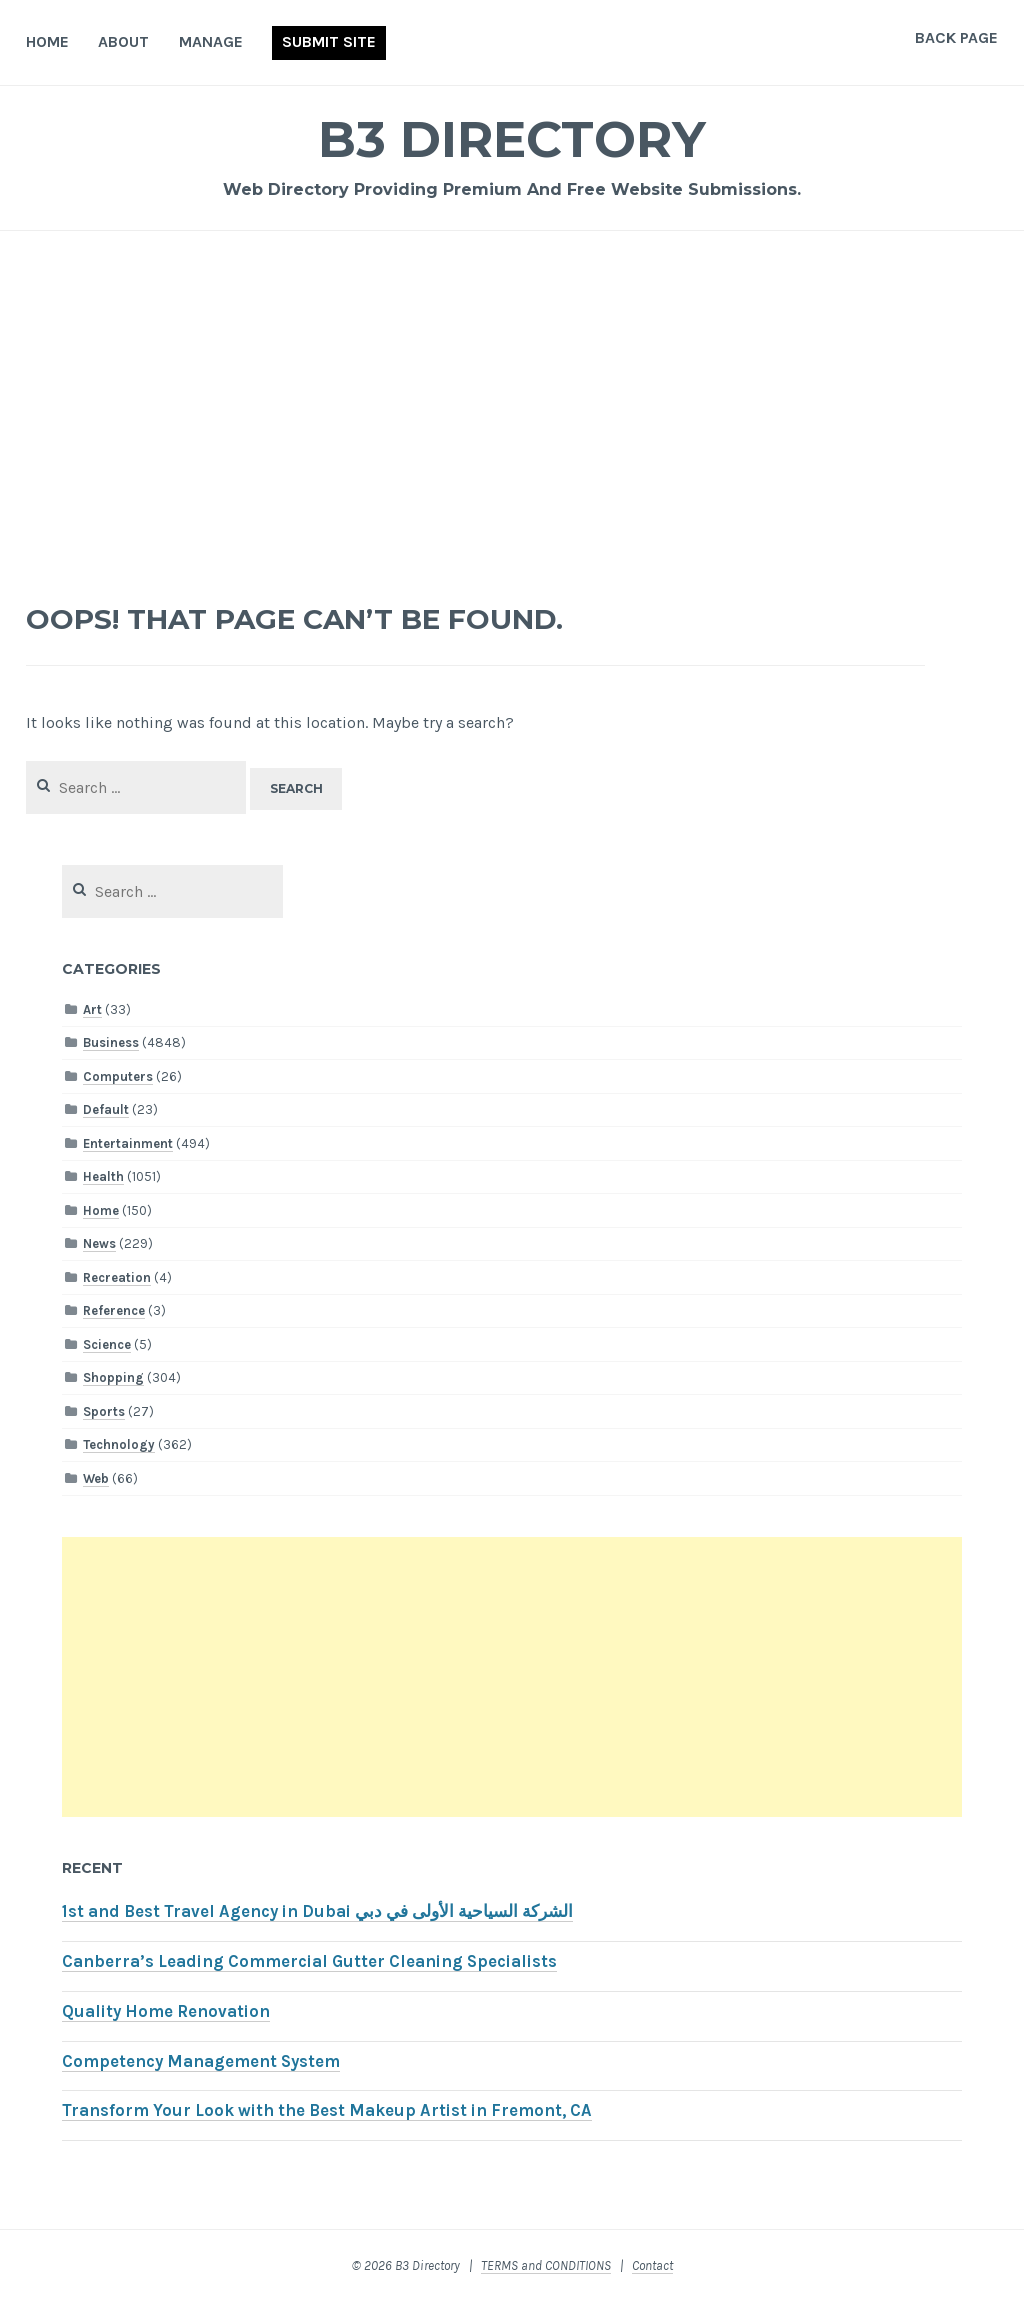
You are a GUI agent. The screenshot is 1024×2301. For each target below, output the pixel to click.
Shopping (113, 1377)
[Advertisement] (512, 406)
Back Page (956, 37)
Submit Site (329, 41)
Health (103, 1176)
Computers (118, 1076)
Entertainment (128, 1143)
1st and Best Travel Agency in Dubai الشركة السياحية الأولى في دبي (317, 1911)
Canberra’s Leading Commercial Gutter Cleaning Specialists (309, 1961)
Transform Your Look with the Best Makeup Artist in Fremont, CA (327, 2110)
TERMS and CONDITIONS (546, 2265)
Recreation (117, 1277)
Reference (114, 1310)
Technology (119, 1444)
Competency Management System (201, 2061)
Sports (104, 1411)
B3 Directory (512, 139)
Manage (211, 41)
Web (96, 1478)
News (99, 1243)
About (123, 41)
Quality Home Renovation (166, 2011)
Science (107, 1344)
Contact (652, 2265)
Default (106, 1109)
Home (47, 41)
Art (92, 1009)
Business (111, 1042)
